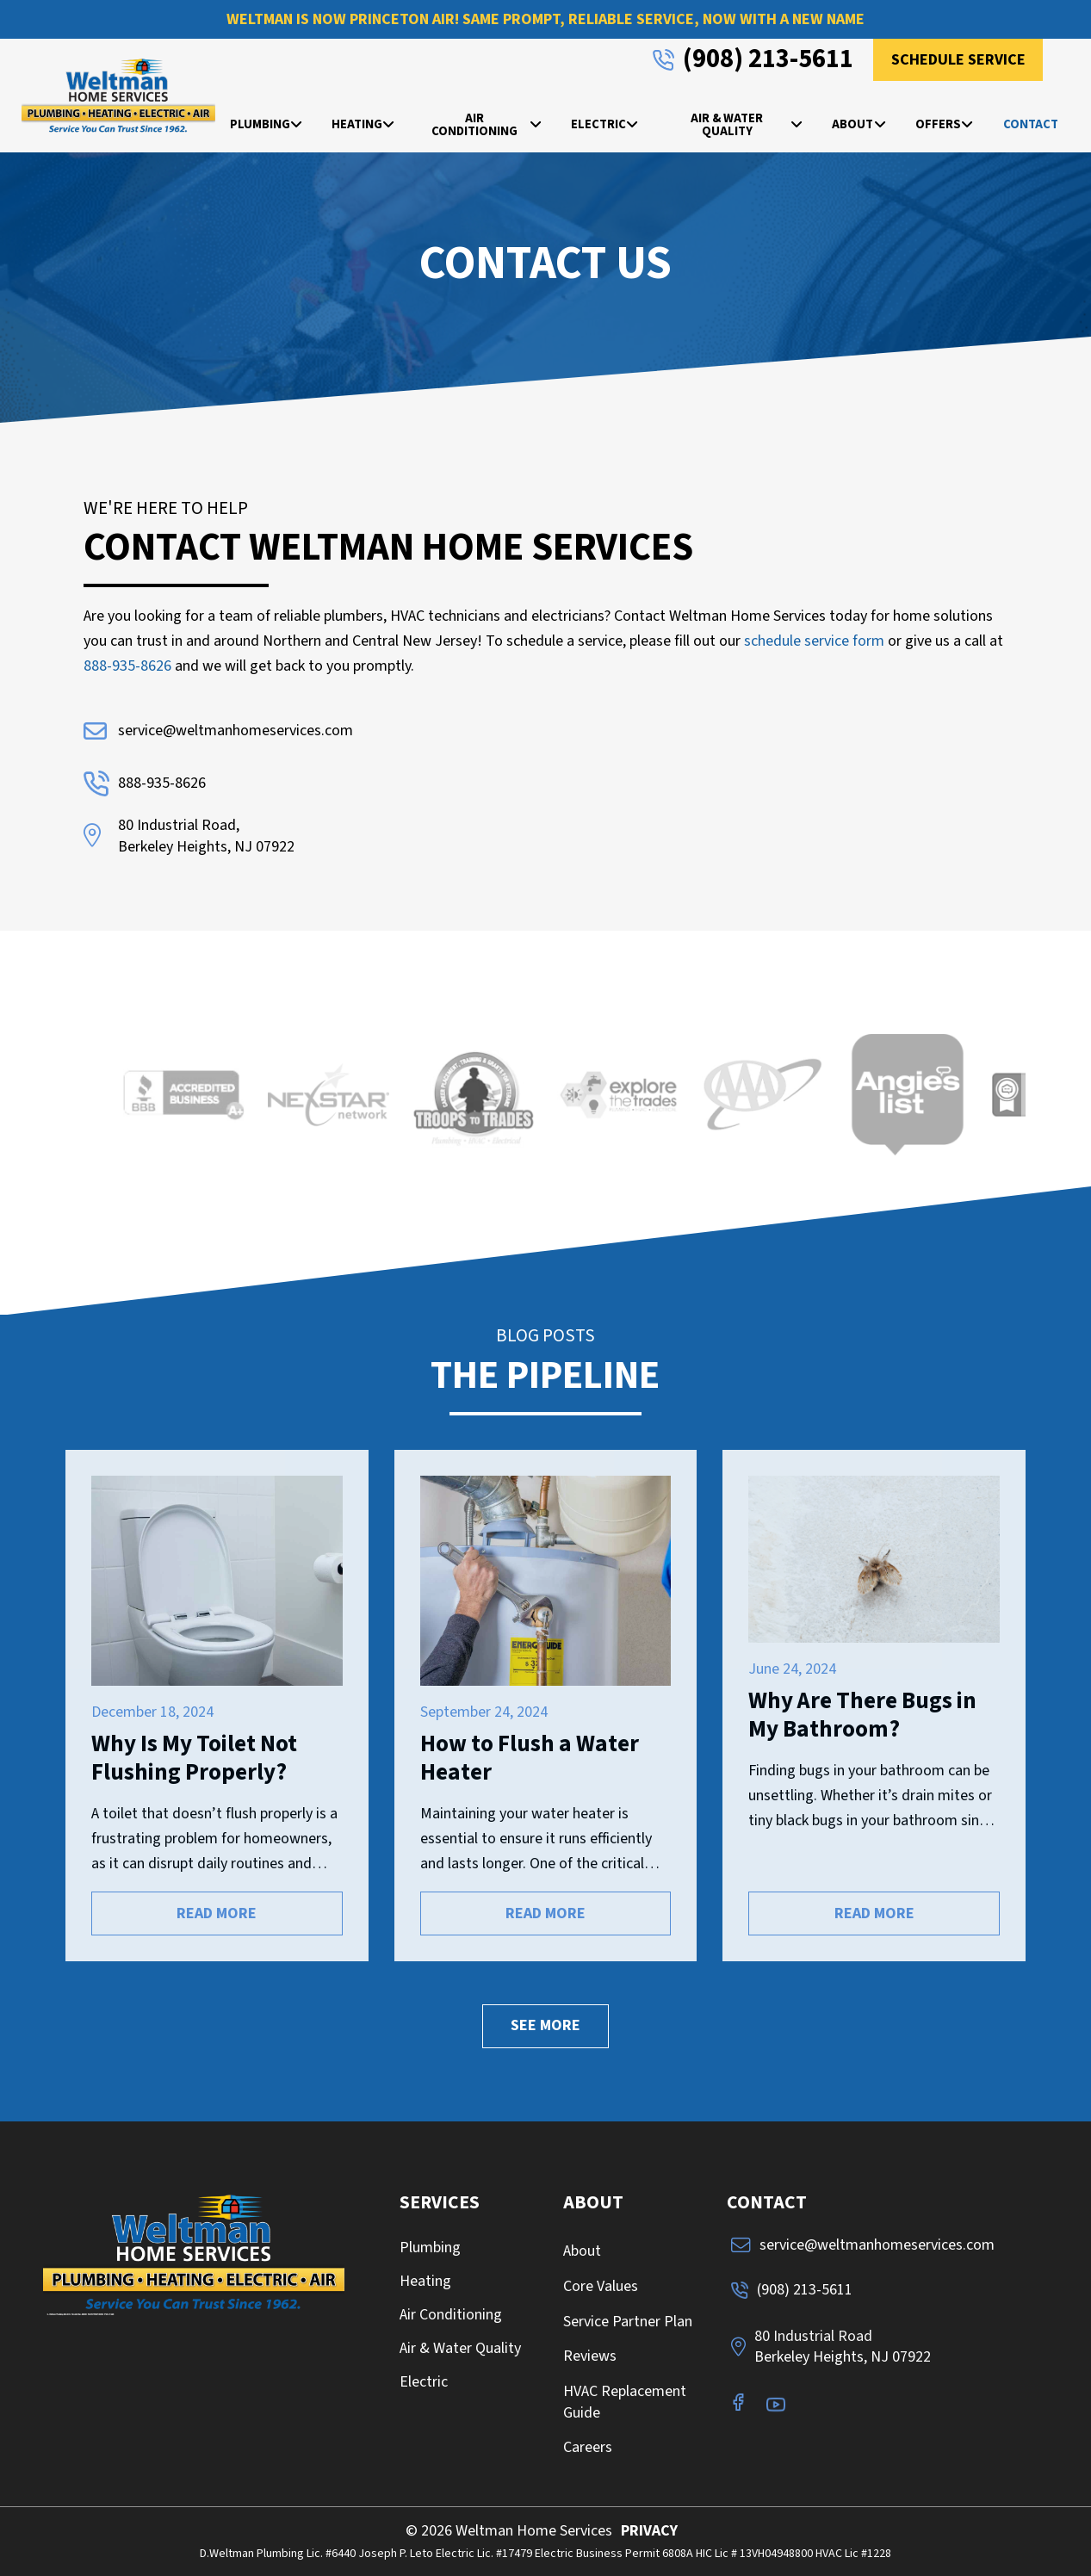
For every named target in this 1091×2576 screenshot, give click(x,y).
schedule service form (814, 641)
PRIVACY (649, 2531)
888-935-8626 (127, 666)
